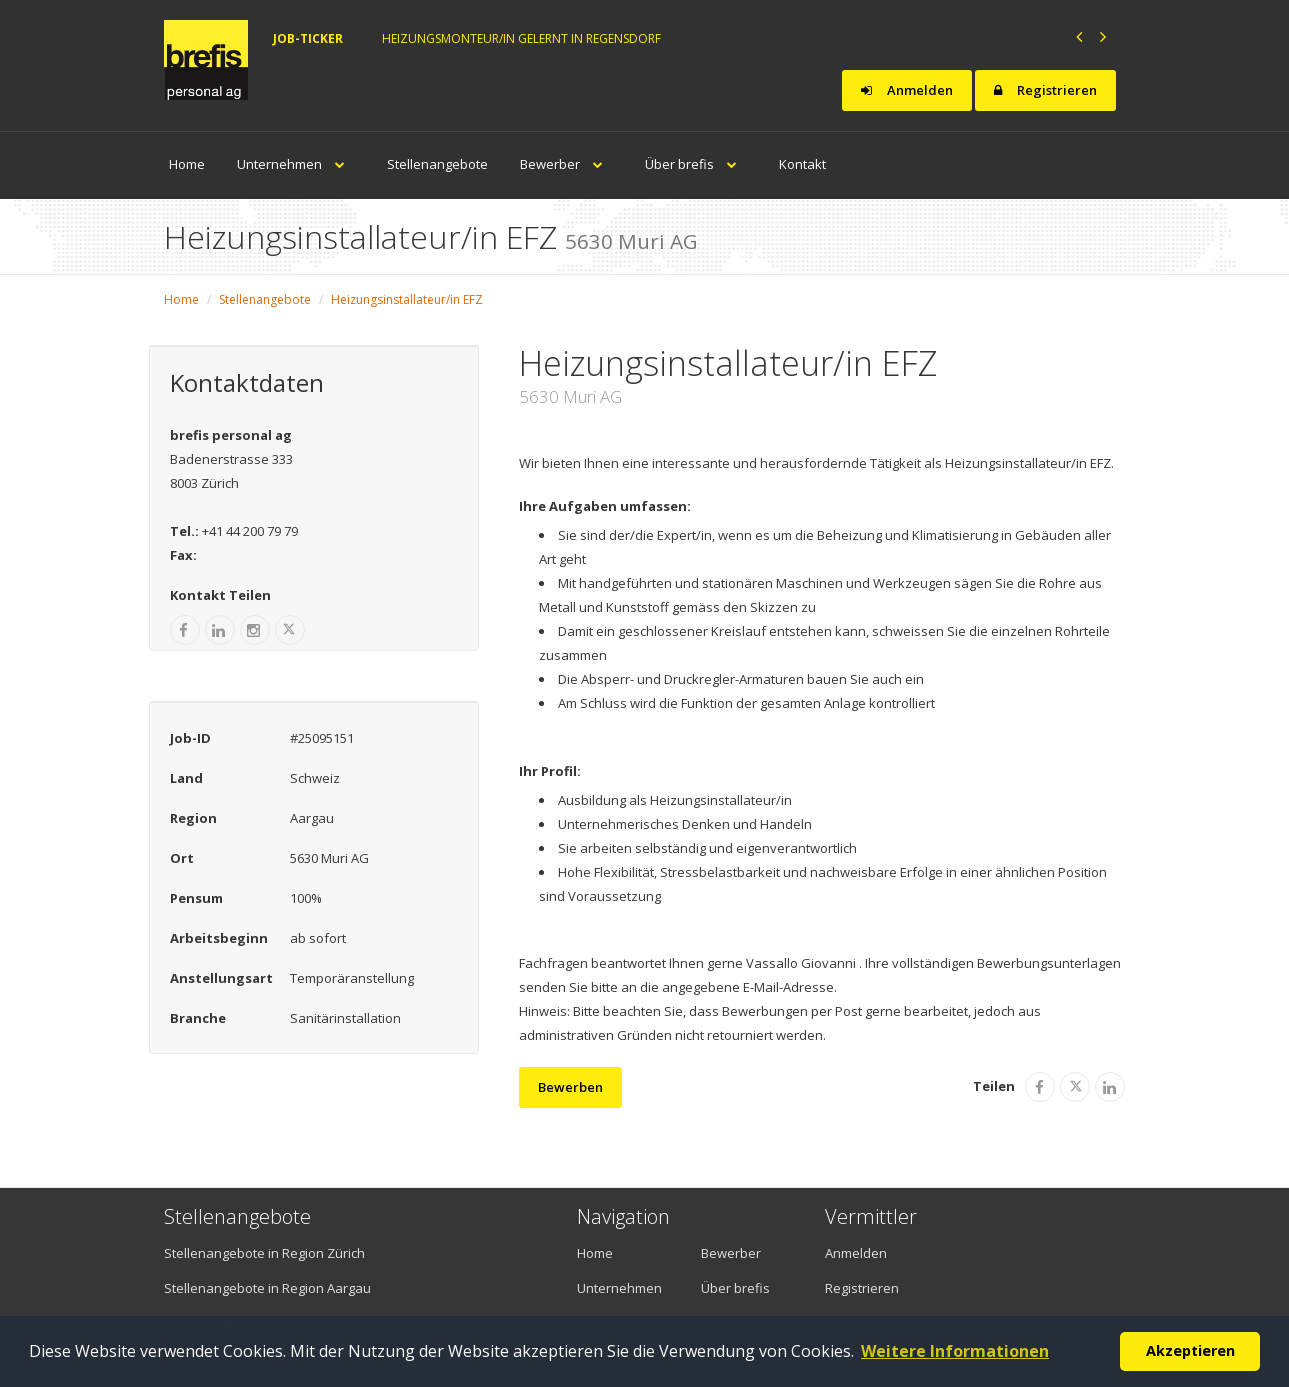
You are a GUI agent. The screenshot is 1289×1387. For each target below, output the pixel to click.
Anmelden (907, 90)
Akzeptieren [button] (1190, 1350)
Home (187, 164)
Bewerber (566, 164)
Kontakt (802, 164)
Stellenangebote (437, 164)
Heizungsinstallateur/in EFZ (407, 299)
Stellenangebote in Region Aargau (267, 1288)
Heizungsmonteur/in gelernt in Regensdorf (521, 38)
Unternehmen (296, 164)
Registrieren (1045, 90)
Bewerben (570, 1087)
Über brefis (696, 164)
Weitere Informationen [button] (955, 1351)
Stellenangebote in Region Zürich (264, 1253)
